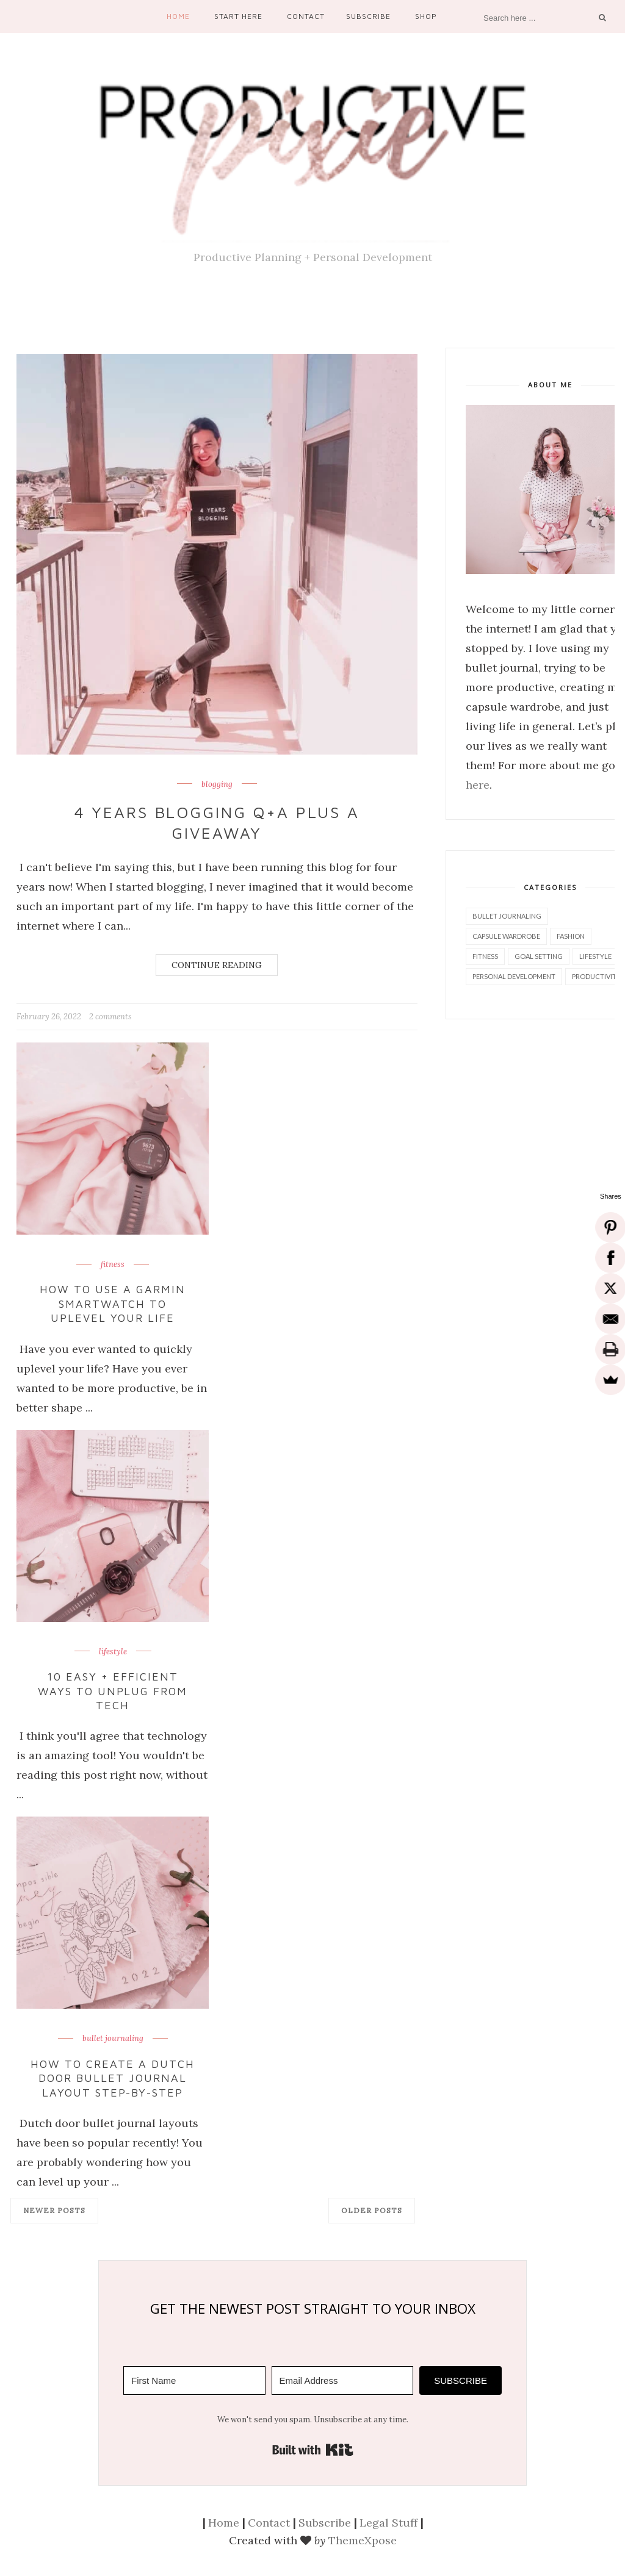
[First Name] (194, 2380)
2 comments (110, 1016)
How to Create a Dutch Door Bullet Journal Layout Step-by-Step (113, 2078)
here (478, 785)
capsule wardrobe (506, 936)
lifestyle (113, 1652)
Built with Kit (312, 2450)
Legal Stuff (388, 2523)
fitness (113, 1264)
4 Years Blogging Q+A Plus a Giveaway (216, 822)
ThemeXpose (362, 2540)
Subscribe (368, 16)
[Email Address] (343, 2380)
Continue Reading (217, 965)
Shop (426, 16)
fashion (571, 936)
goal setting (539, 956)
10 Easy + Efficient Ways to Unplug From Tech (113, 1691)
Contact (306, 16)
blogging (217, 784)
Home (178, 16)
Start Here (238, 16)
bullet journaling (112, 2038)
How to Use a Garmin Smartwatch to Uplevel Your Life (113, 1303)
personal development (513, 976)
